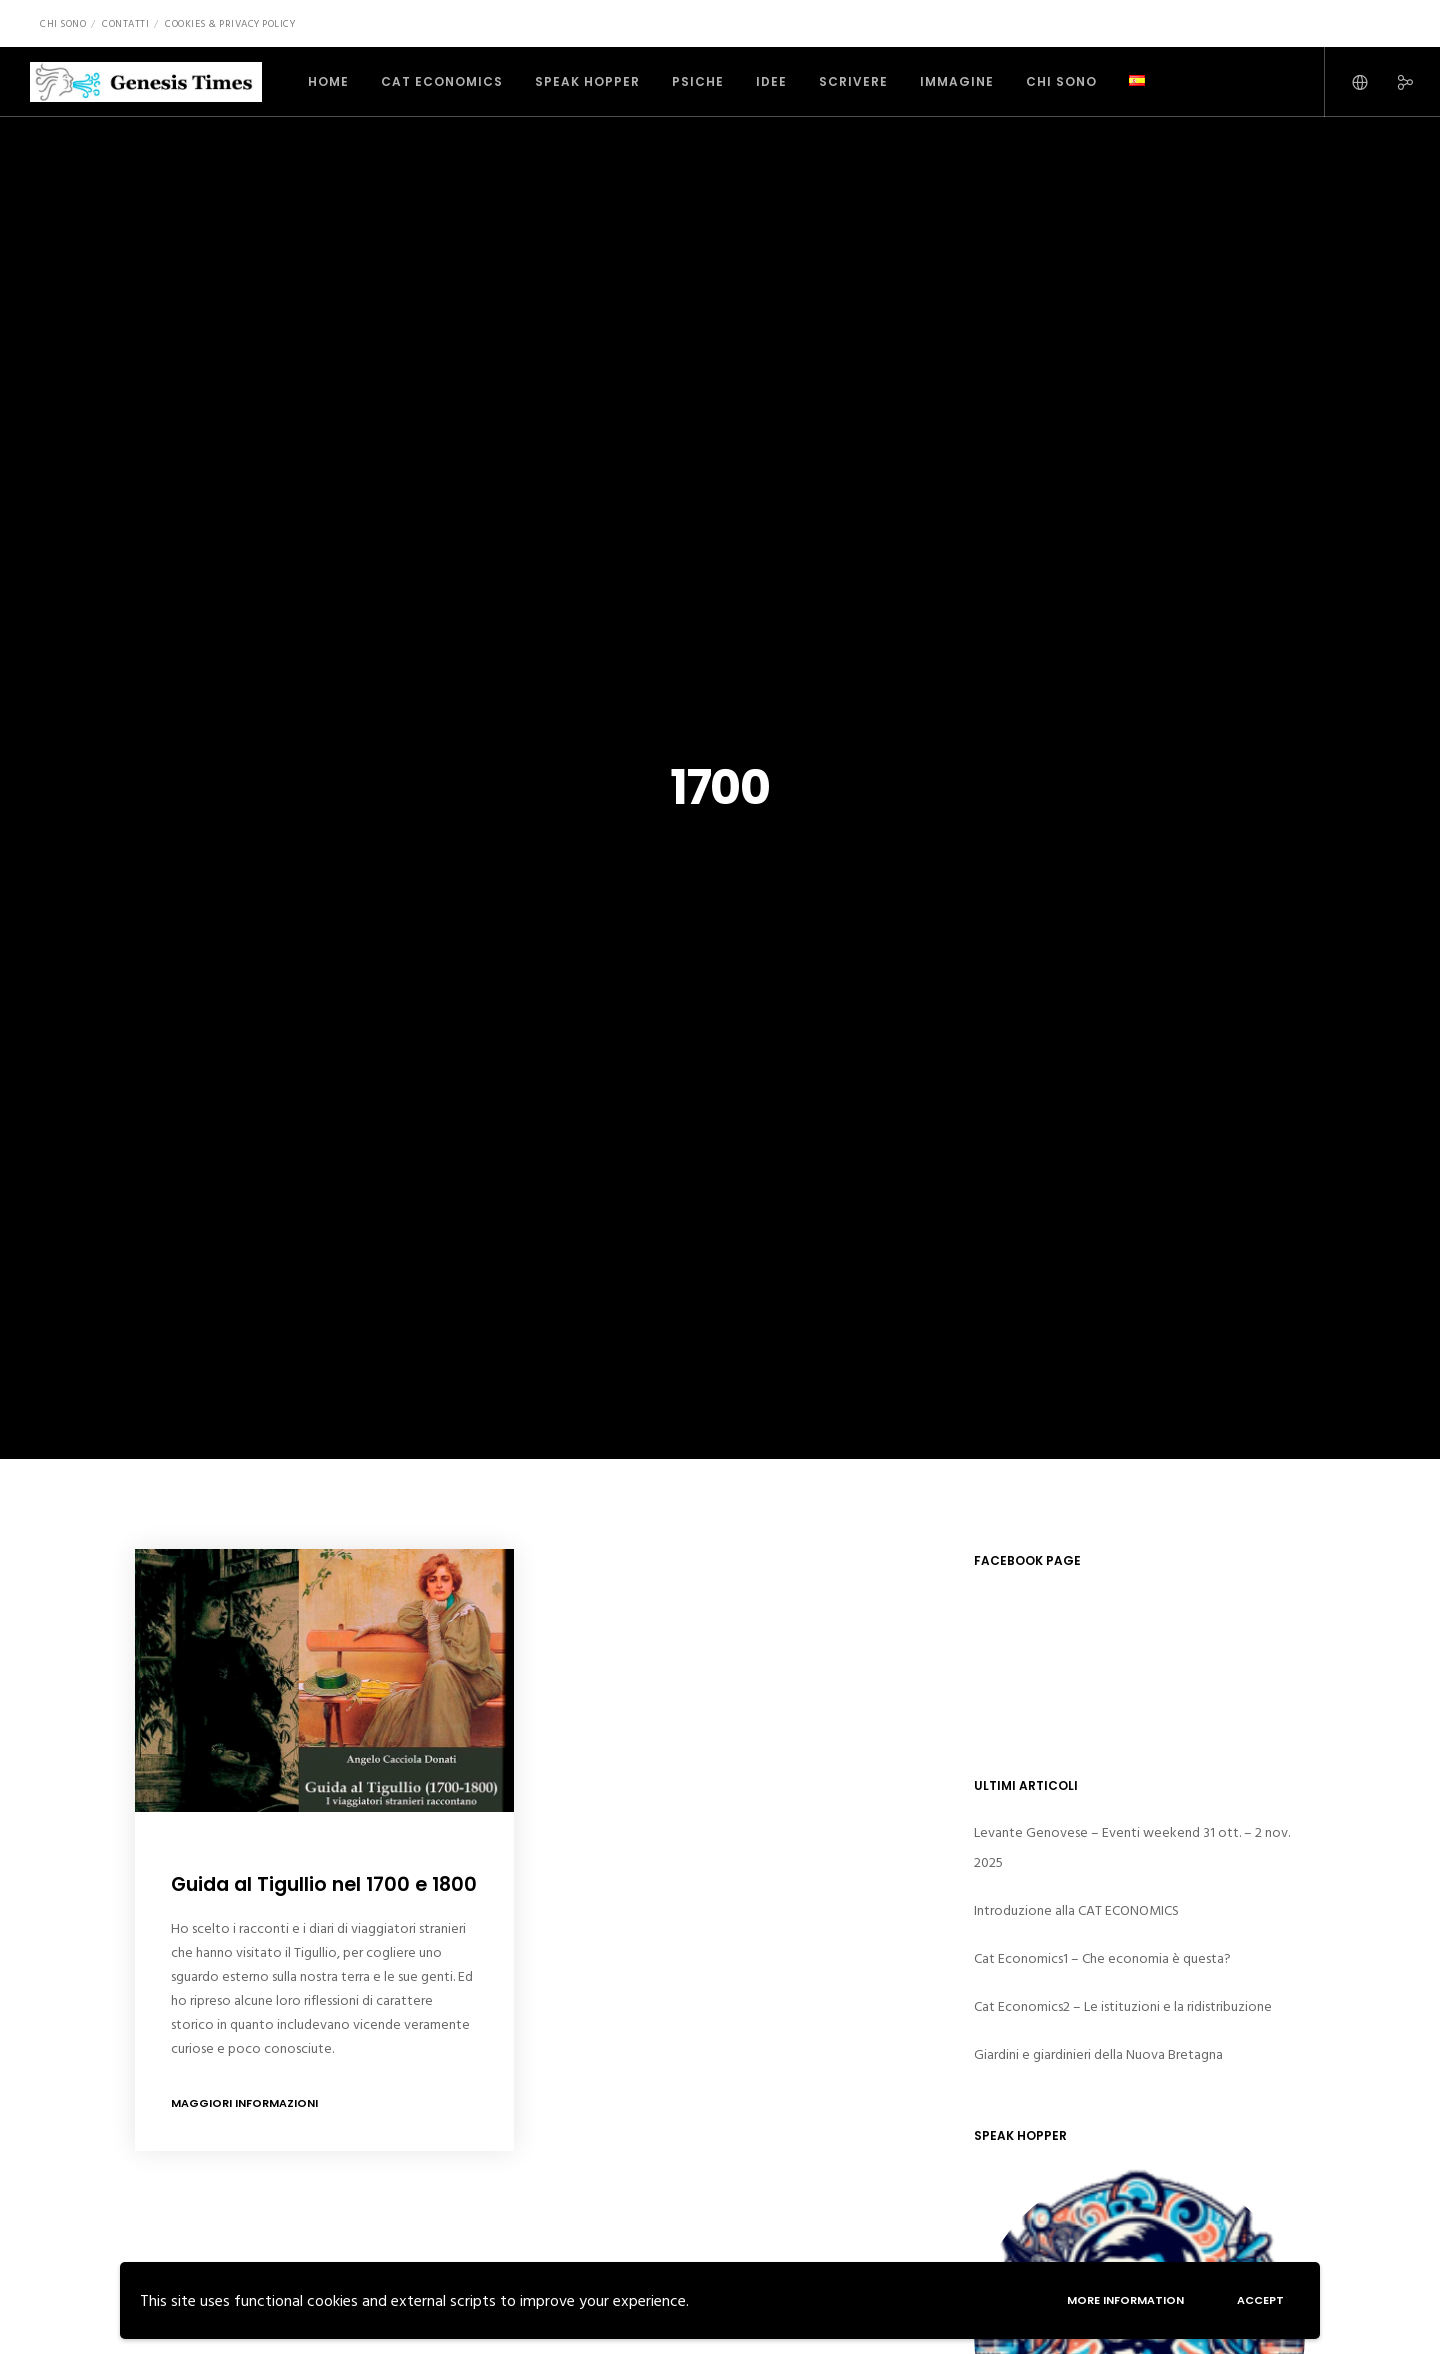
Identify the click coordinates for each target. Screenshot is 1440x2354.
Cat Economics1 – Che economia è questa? (1102, 1958)
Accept (1257, 2298)
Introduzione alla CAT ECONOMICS (1076, 1910)
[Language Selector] (1347, 82)
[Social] (1392, 82)
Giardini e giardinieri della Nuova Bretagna (1098, 2054)
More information (1117, 2298)
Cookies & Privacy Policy (230, 24)
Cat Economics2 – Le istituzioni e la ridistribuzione (1123, 2006)
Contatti (125, 24)
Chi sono (63, 24)
